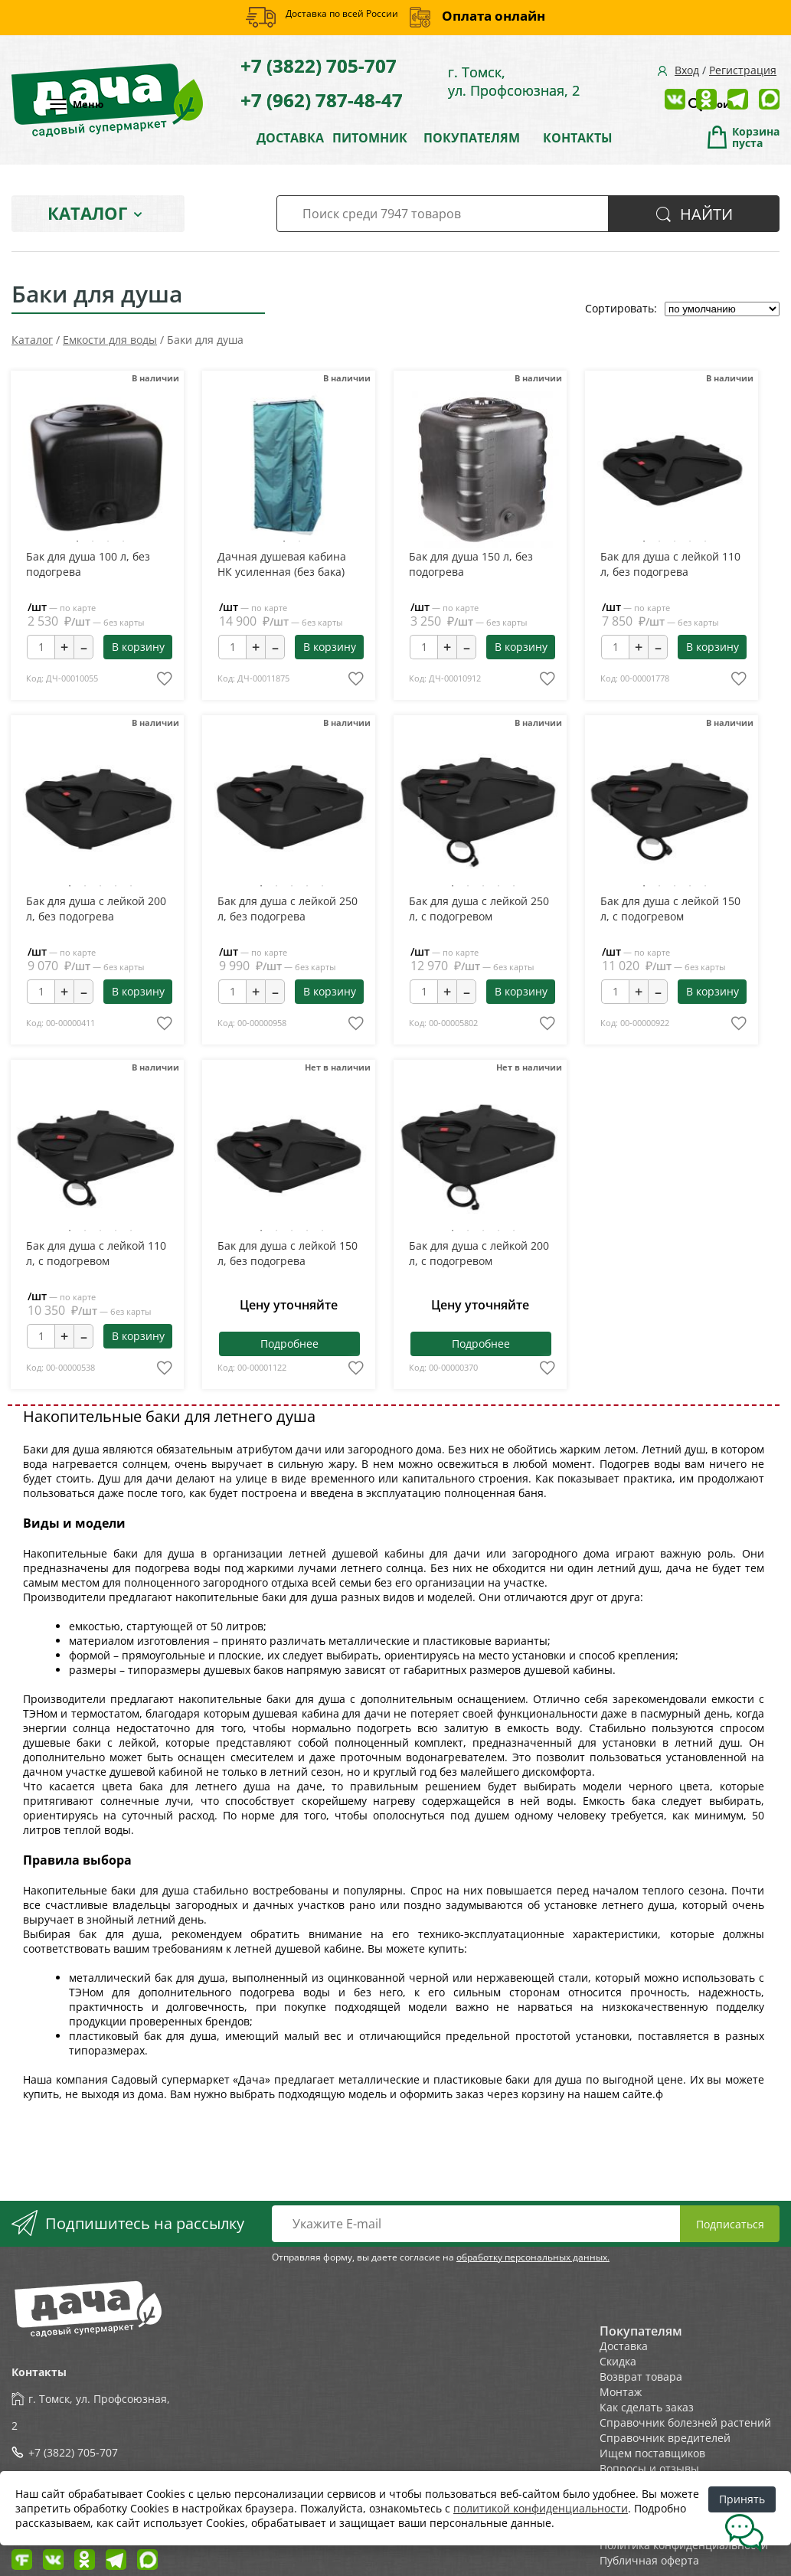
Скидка (618, 2361)
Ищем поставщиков (652, 2453)
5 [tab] (705, 541)
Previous (53, 470)
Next (139, 470)
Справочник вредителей (665, 2438)
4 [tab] (123, 541)
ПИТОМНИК (369, 137)
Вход (687, 70)
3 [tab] (108, 541)
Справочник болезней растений (685, 2422)
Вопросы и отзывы (649, 2468)
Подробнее (289, 1343)
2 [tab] (92, 541)
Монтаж (621, 2392)
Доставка (624, 2346)
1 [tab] (77, 541)
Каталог (87, 212)
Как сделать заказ (647, 2407)
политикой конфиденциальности (540, 2508)
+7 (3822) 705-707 (318, 65)
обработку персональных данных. (533, 2257)
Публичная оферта (649, 2560)
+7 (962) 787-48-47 (321, 100)
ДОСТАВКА (290, 137)
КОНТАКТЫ (578, 137)
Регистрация (742, 70)
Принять (742, 2499)
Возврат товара (641, 2376)
